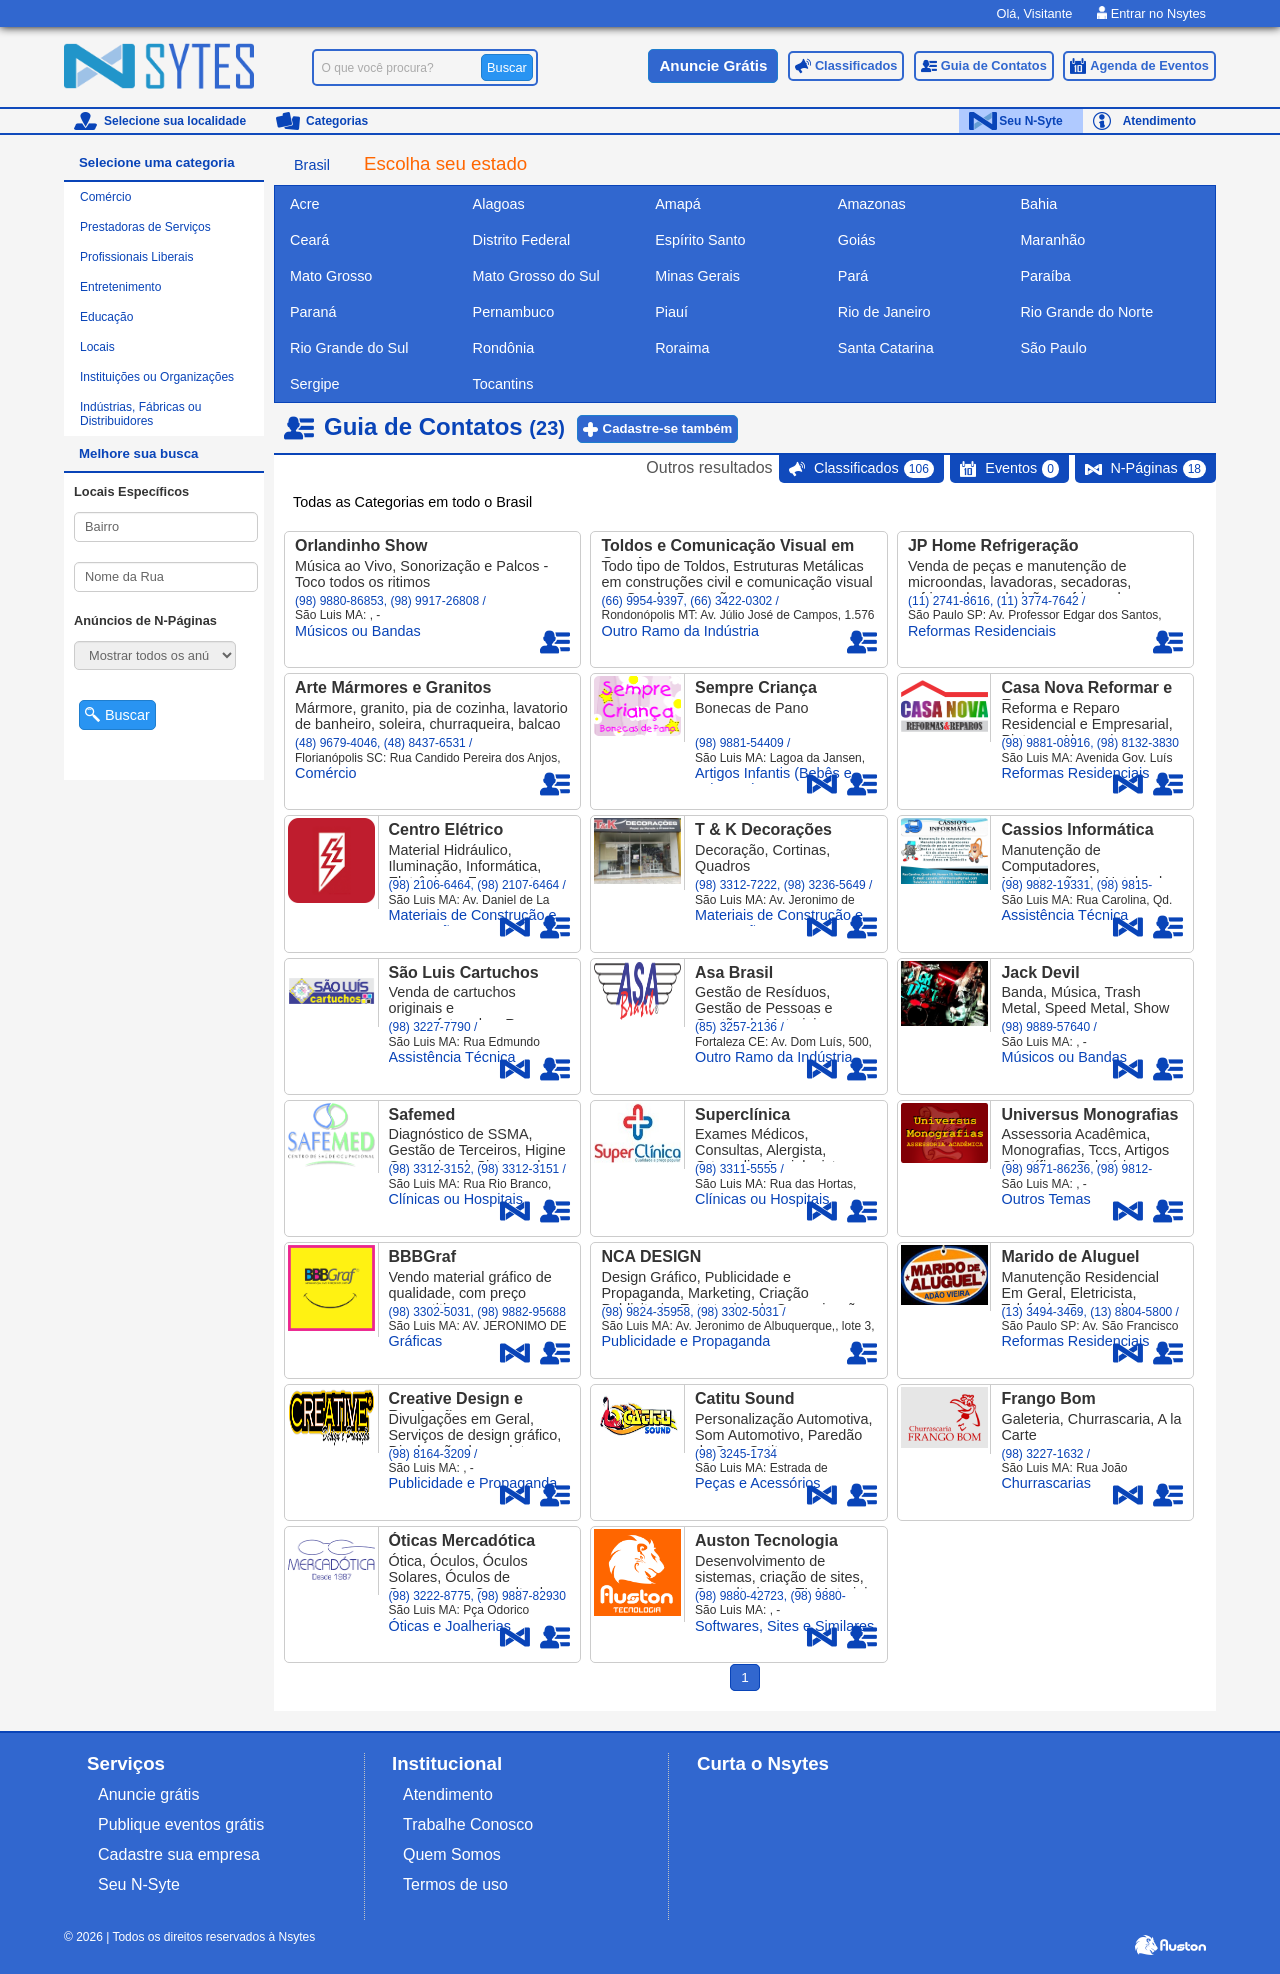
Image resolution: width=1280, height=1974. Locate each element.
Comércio (105, 197)
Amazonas (872, 204)
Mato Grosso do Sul (536, 276)
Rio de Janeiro (884, 312)
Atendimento (1159, 121)
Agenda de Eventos (1149, 65)
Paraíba (1045, 276)
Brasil (312, 165)
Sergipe (315, 384)
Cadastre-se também (668, 428)
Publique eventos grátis (181, 1824)
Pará (853, 276)
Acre (305, 204)
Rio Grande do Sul (349, 348)
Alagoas (499, 204)
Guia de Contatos (994, 65)
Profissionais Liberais (136, 257)
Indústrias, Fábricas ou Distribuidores (140, 414)
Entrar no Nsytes (1151, 13)
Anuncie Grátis (713, 65)
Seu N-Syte (1030, 121)
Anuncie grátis (148, 1794)
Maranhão (1052, 240)
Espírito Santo (700, 240)
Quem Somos (452, 1854)
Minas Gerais (697, 276)
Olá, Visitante (1034, 13)
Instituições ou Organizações (157, 377)
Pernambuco (514, 312)
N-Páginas (1158, 469)
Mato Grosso (331, 276)
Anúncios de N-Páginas (145, 620)
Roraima (682, 348)
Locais (97, 347)
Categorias (337, 121)
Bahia (1038, 204)
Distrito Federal (522, 240)
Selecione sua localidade (175, 121)
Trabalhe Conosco (468, 1824)
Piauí (671, 312)
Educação (106, 317)
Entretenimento (120, 287)
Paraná (313, 312)
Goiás (857, 240)
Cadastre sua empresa (179, 1854)
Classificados (856, 65)
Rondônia (504, 348)
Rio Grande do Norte (1086, 312)
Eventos (1022, 469)
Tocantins (503, 384)
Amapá (678, 204)
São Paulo (1053, 348)
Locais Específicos (131, 491)
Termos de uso (455, 1884)
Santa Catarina (886, 348)
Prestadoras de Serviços (145, 227)
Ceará (309, 240)
